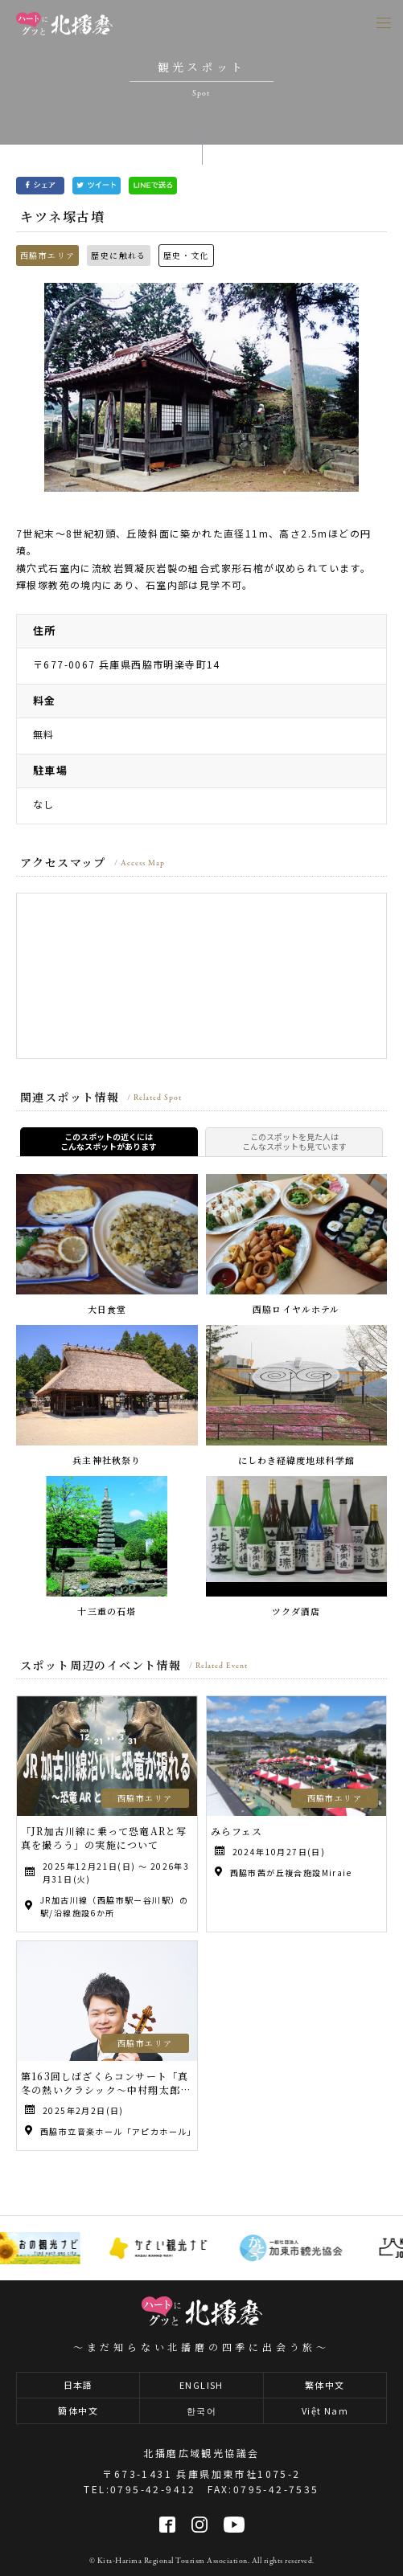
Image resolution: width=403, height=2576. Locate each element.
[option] (201, 387)
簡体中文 (78, 2410)
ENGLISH (201, 2384)
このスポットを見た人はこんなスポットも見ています (294, 1142)
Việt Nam (325, 2410)
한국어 (201, 2410)
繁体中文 (325, 2384)
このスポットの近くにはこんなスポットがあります (108, 1142)
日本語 (78, 2384)
